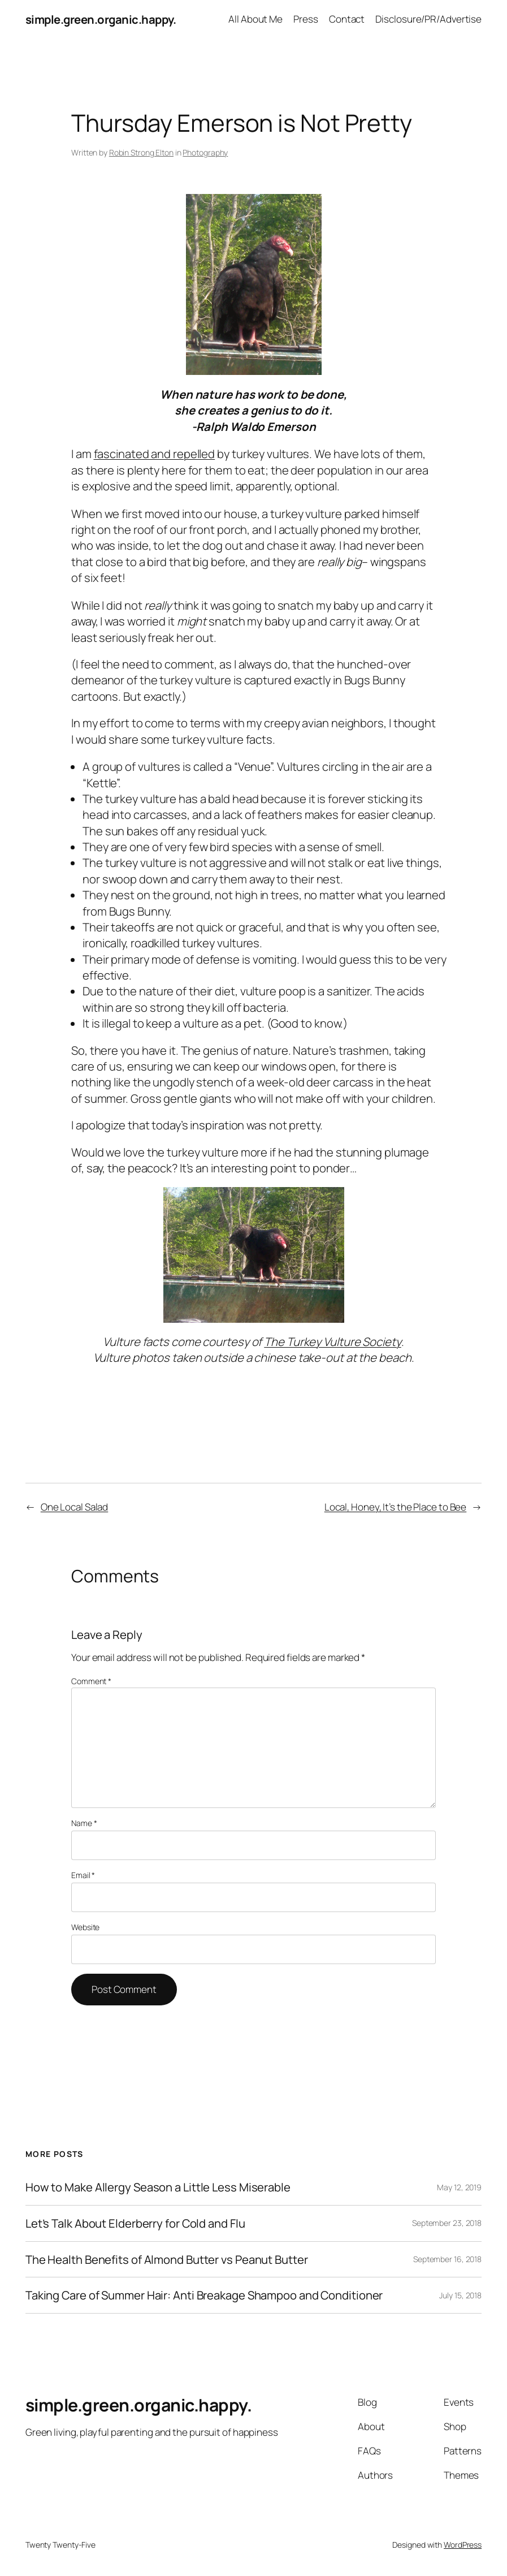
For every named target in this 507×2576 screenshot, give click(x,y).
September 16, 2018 (447, 2259)
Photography (205, 152)
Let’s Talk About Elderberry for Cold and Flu (135, 2223)
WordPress (463, 2544)
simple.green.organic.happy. (100, 19)
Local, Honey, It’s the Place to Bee (395, 1506)
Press (305, 18)
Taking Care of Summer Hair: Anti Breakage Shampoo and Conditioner (204, 2295)
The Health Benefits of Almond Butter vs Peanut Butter (166, 2259)
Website (85, 1927)
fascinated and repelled (154, 453)
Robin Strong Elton (141, 152)
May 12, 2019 (459, 2187)
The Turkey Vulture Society (332, 1341)
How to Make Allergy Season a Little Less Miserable (158, 2187)
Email (83, 1875)
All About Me (255, 18)
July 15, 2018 (460, 2295)
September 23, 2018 (447, 2222)
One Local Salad (75, 1506)
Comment (91, 1681)
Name (84, 1823)
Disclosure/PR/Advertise (428, 18)
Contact (347, 18)
